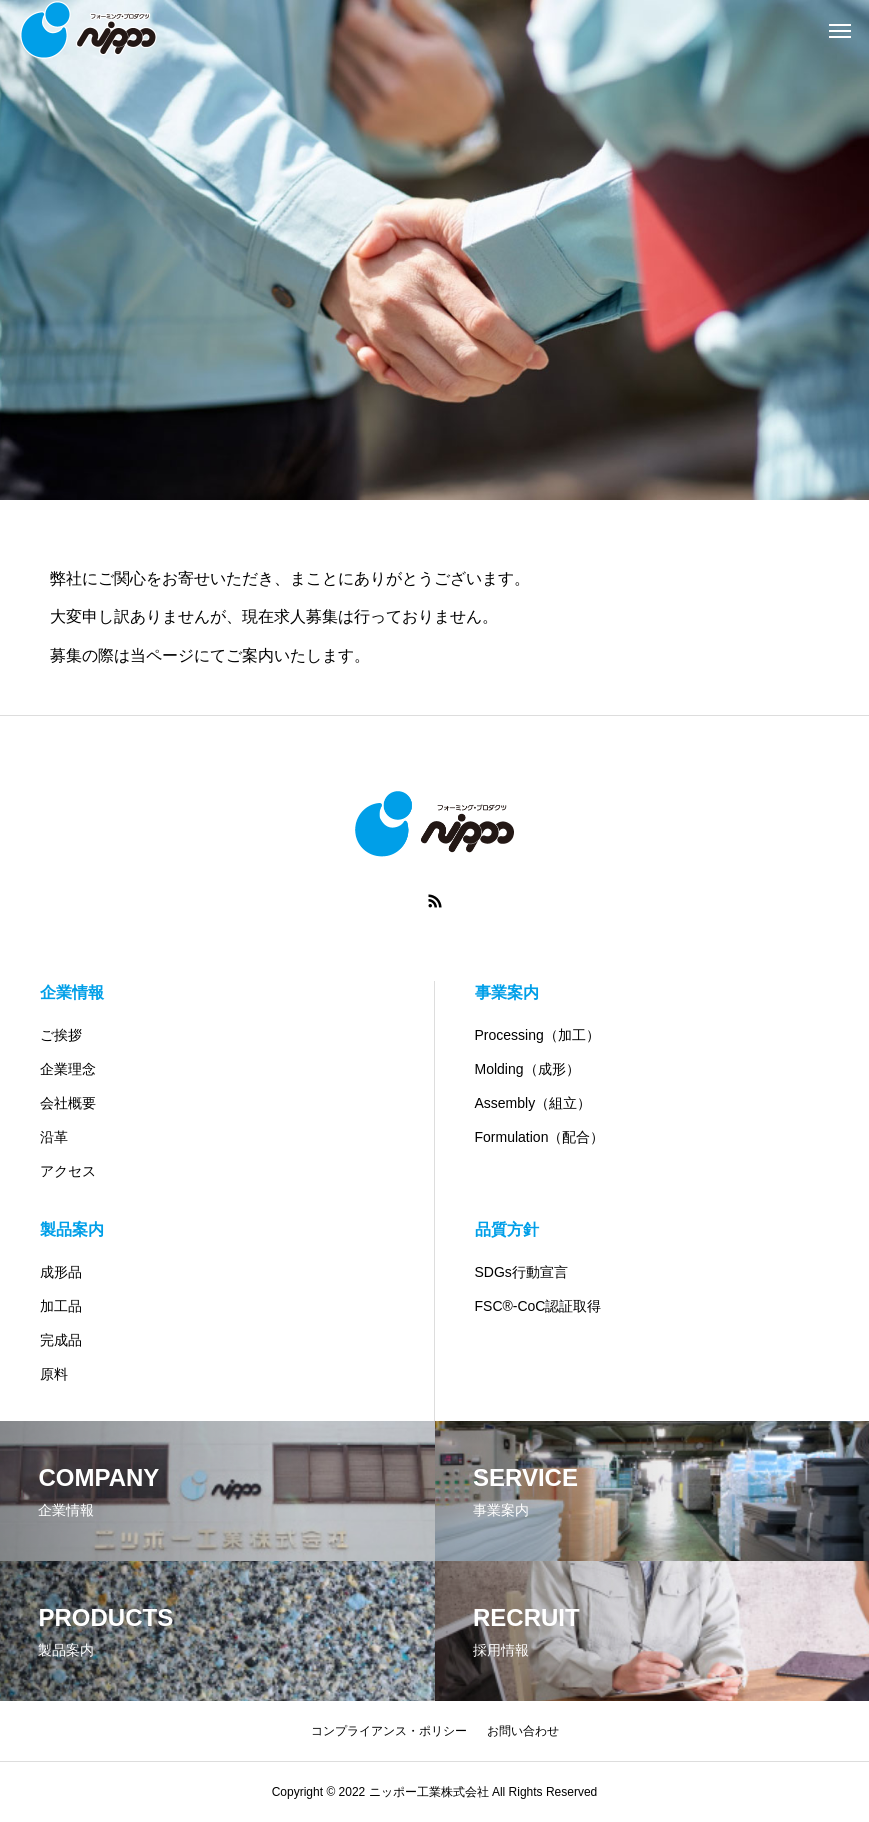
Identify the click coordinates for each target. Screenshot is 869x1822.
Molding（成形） (527, 1069)
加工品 (61, 1306)
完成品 (61, 1340)
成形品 (61, 1272)
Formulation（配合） (540, 1137)
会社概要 (68, 1103)
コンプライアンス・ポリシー (389, 1731)
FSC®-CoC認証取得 (538, 1306)
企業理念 (68, 1069)
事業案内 (507, 992)
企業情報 (72, 992)
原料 (54, 1374)
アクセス (68, 1171)
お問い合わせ (523, 1731)
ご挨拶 (61, 1035)
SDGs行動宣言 (521, 1272)
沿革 (54, 1137)
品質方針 (507, 1229)
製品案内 (72, 1229)
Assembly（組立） (533, 1103)
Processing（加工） (537, 1035)
